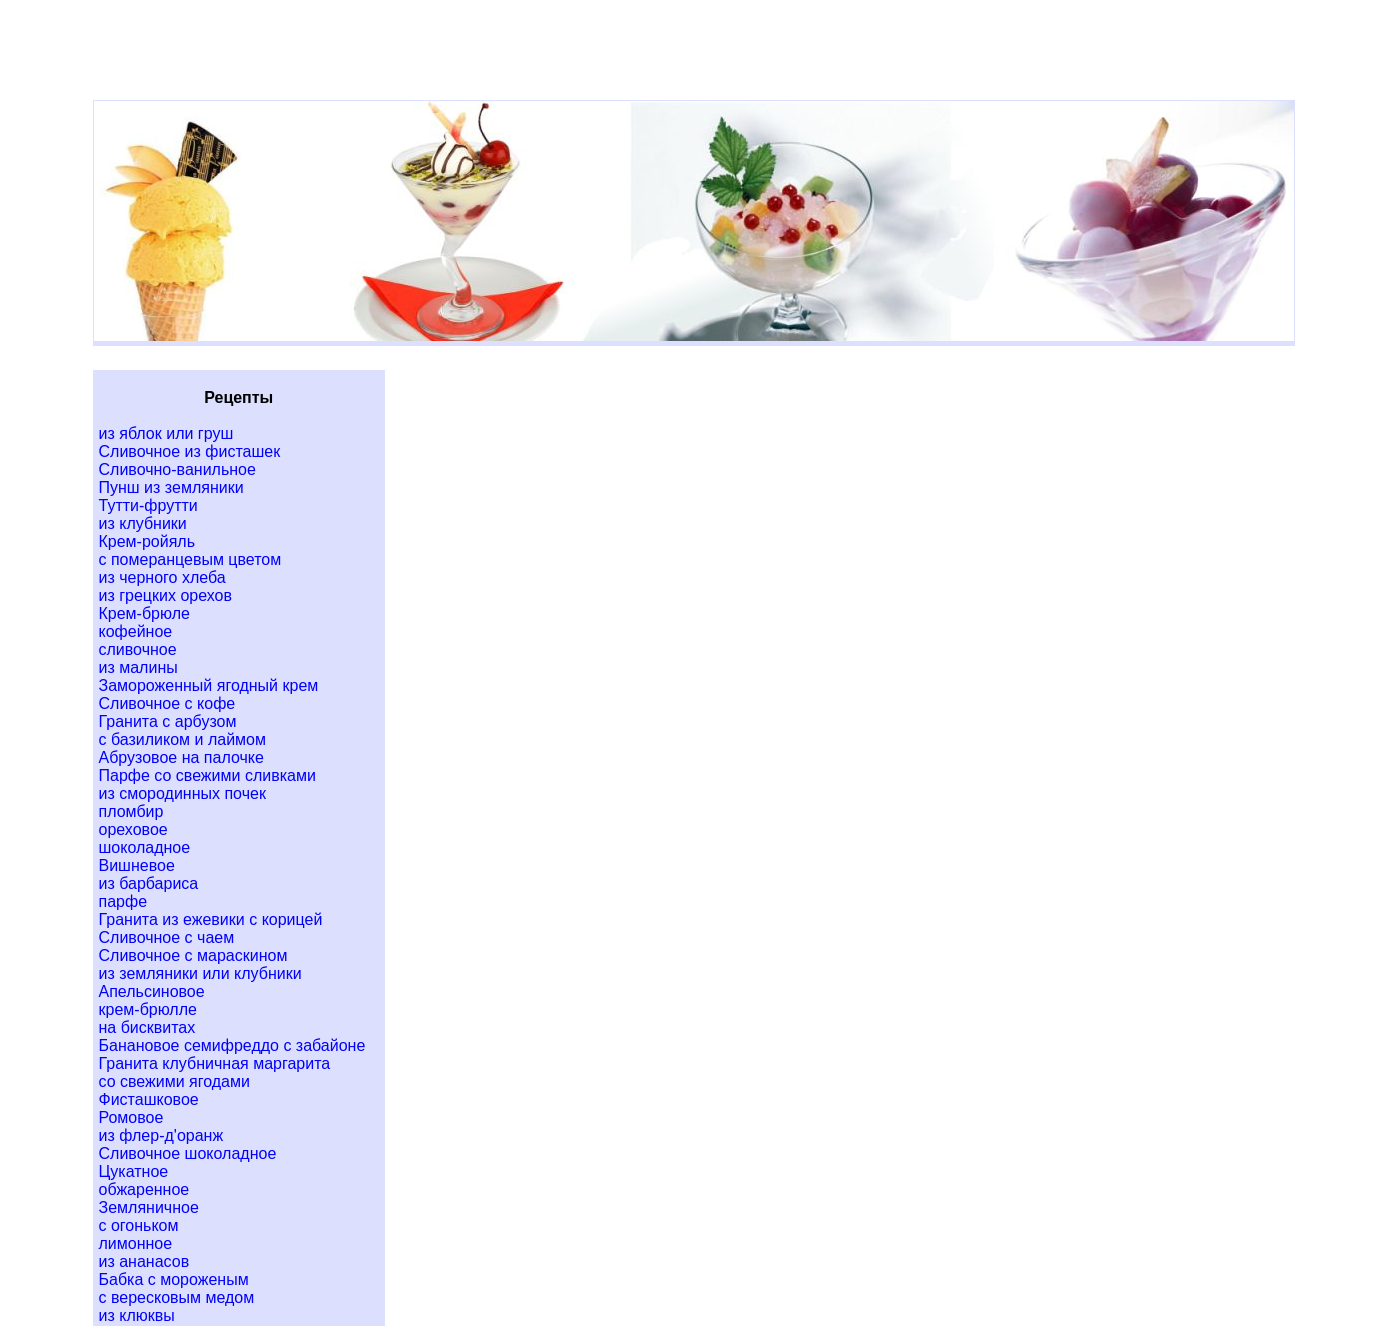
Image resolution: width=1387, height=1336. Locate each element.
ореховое (133, 829)
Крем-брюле (144, 613)
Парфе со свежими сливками (207, 775)
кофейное (136, 631)
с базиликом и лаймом (182, 739)
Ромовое (131, 1117)
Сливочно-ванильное (177, 469)
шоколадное (145, 847)
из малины (138, 667)
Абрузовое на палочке (181, 757)
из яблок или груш (166, 433)
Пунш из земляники (171, 487)
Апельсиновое (152, 991)
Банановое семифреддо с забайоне (232, 1045)
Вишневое (137, 865)
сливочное (138, 649)
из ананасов (144, 1261)
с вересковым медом (177, 1297)
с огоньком (139, 1225)
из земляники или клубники (200, 973)
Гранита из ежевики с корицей (211, 919)
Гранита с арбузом (168, 721)
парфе (123, 901)
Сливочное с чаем (167, 937)
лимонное (136, 1243)
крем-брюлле (148, 1009)
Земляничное (149, 1207)
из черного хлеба (162, 577)
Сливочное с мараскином (193, 955)
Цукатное (134, 1171)
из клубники (143, 523)
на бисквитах (147, 1027)
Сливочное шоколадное (188, 1153)
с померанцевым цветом (190, 559)
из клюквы (137, 1315)
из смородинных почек (182, 793)
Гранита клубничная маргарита (215, 1063)
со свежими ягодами (174, 1081)
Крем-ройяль (147, 541)
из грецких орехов (165, 595)
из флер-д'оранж (161, 1135)
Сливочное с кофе (167, 703)
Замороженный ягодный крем (209, 685)
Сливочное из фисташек (190, 451)
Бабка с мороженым (174, 1279)
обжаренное (144, 1189)
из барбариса (149, 883)
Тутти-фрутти (148, 505)
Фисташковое (149, 1099)
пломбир (131, 811)
